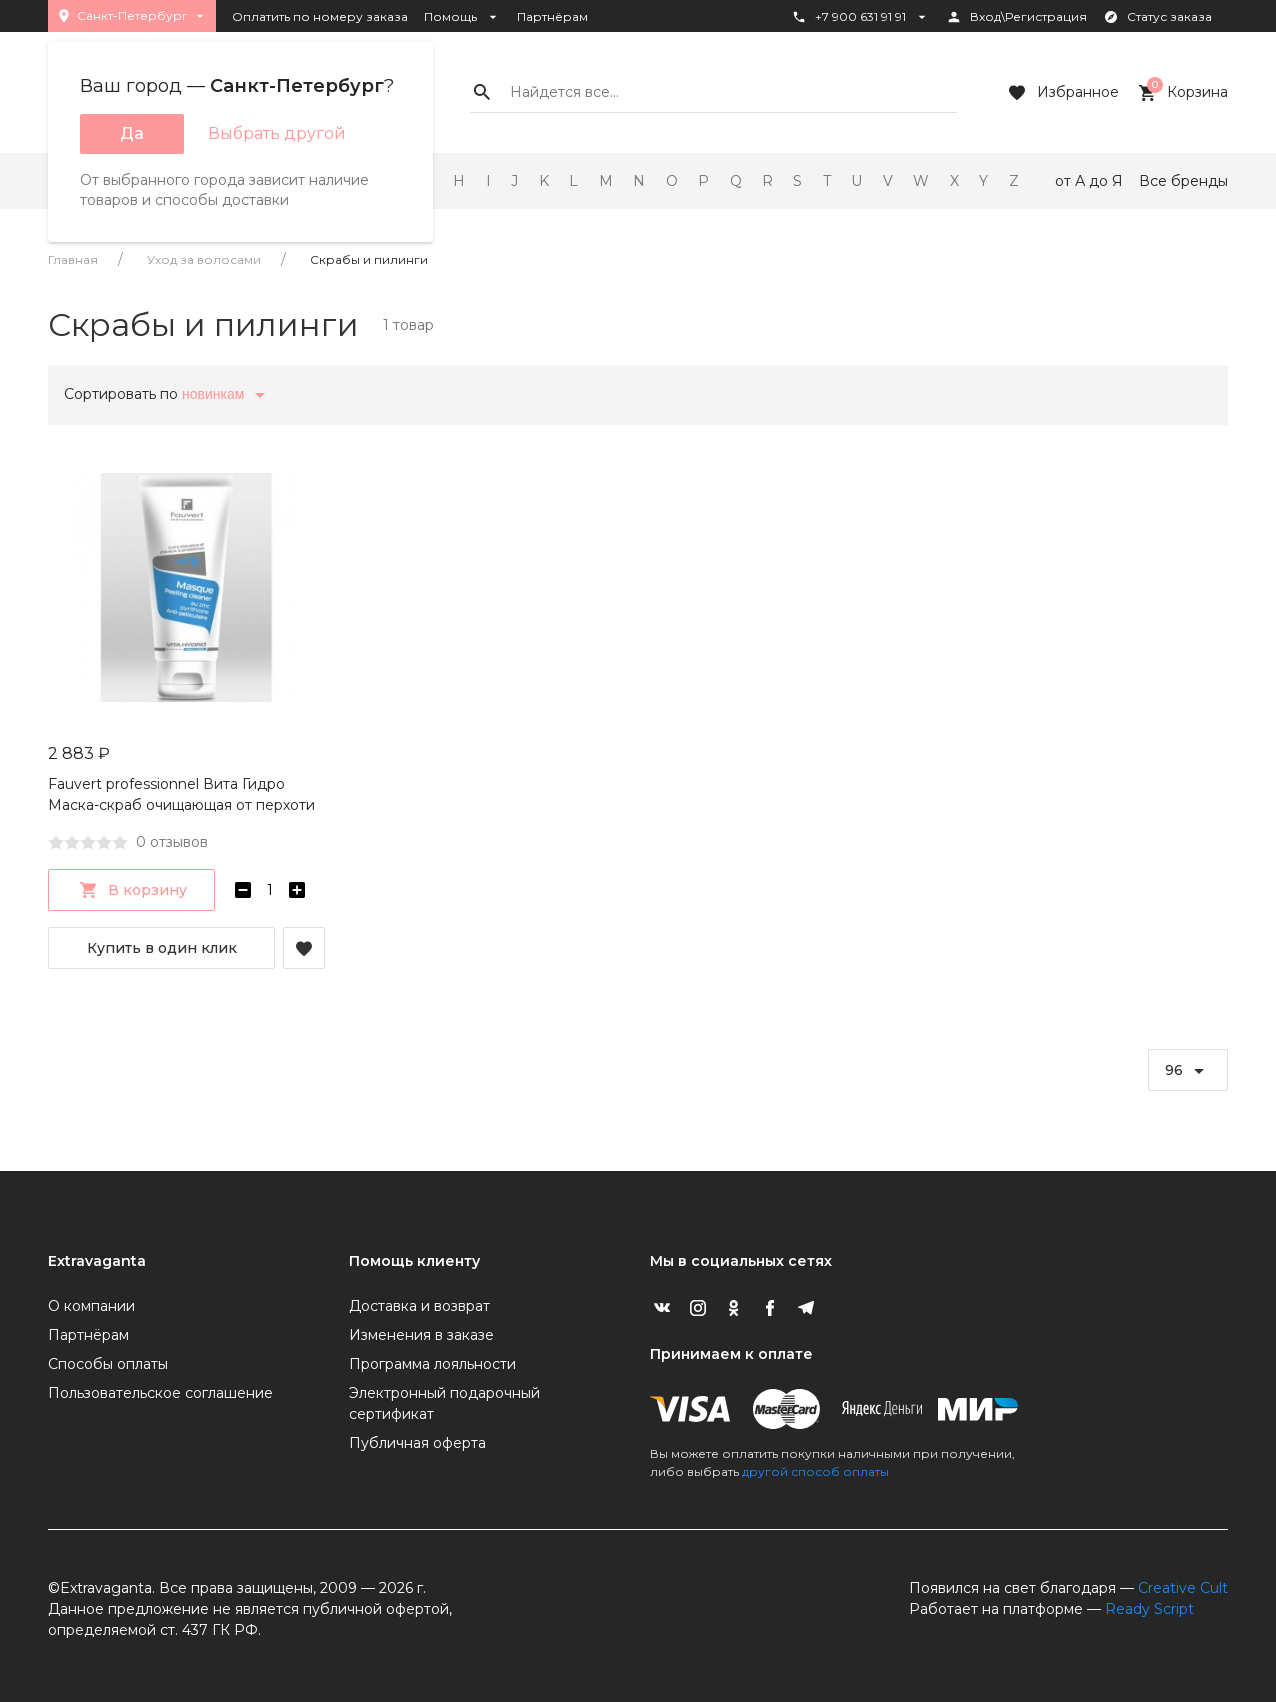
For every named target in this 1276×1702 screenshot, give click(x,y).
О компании (91, 1306)
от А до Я (1089, 181)
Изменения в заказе (421, 1335)
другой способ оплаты (815, 1471)
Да (132, 133)
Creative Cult (1183, 1588)
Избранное (1062, 93)
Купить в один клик (162, 948)
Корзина (1181, 93)
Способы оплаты (108, 1364)
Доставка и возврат (419, 1306)
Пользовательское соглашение (160, 1393)
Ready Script (1149, 1609)
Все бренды (1183, 181)
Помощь (462, 17)
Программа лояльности (432, 1364)
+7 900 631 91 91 (860, 17)
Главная (73, 259)
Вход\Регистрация (1016, 17)
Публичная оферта (417, 1443)
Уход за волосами (204, 259)
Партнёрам (552, 16)
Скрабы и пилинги (369, 259)
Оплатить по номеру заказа (320, 16)
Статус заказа (1157, 17)
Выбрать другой (277, 133)
